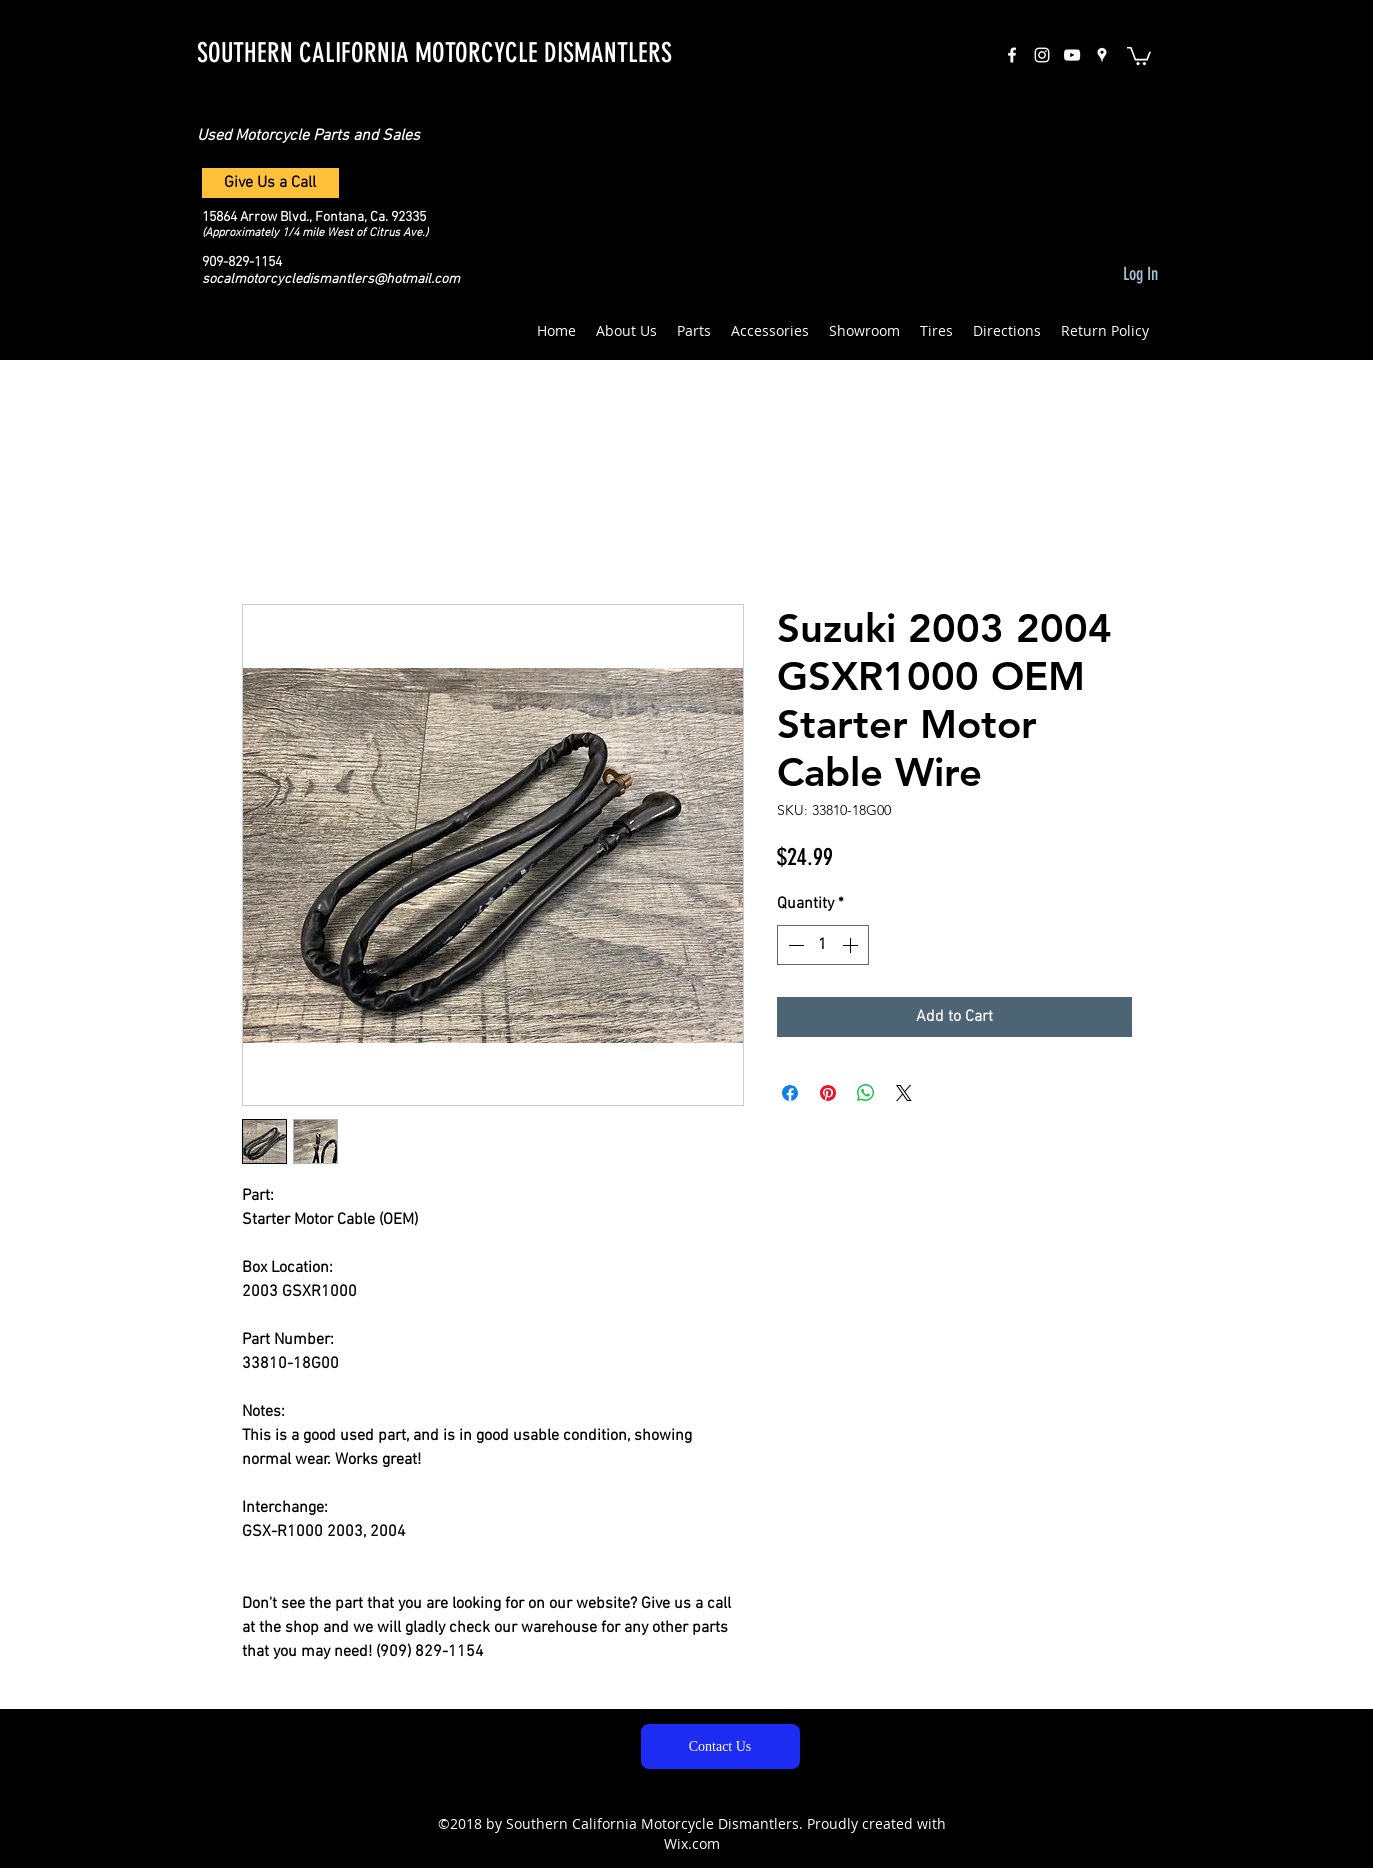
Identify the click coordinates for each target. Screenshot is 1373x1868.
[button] (1139, 55)
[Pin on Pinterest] (828, 1093)
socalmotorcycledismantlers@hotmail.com (331, 279)
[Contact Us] (720, 1746)
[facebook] (1012, 55)
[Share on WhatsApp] (866, 1093)
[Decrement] (794, 945)
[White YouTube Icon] (1072, 55)
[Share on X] (904, 1093)
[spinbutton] (823, 945)
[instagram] (1042, 55)
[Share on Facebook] (790, 1093)
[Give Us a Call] (270, 183)
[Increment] (852, 945)
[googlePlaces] (1102, 55)
